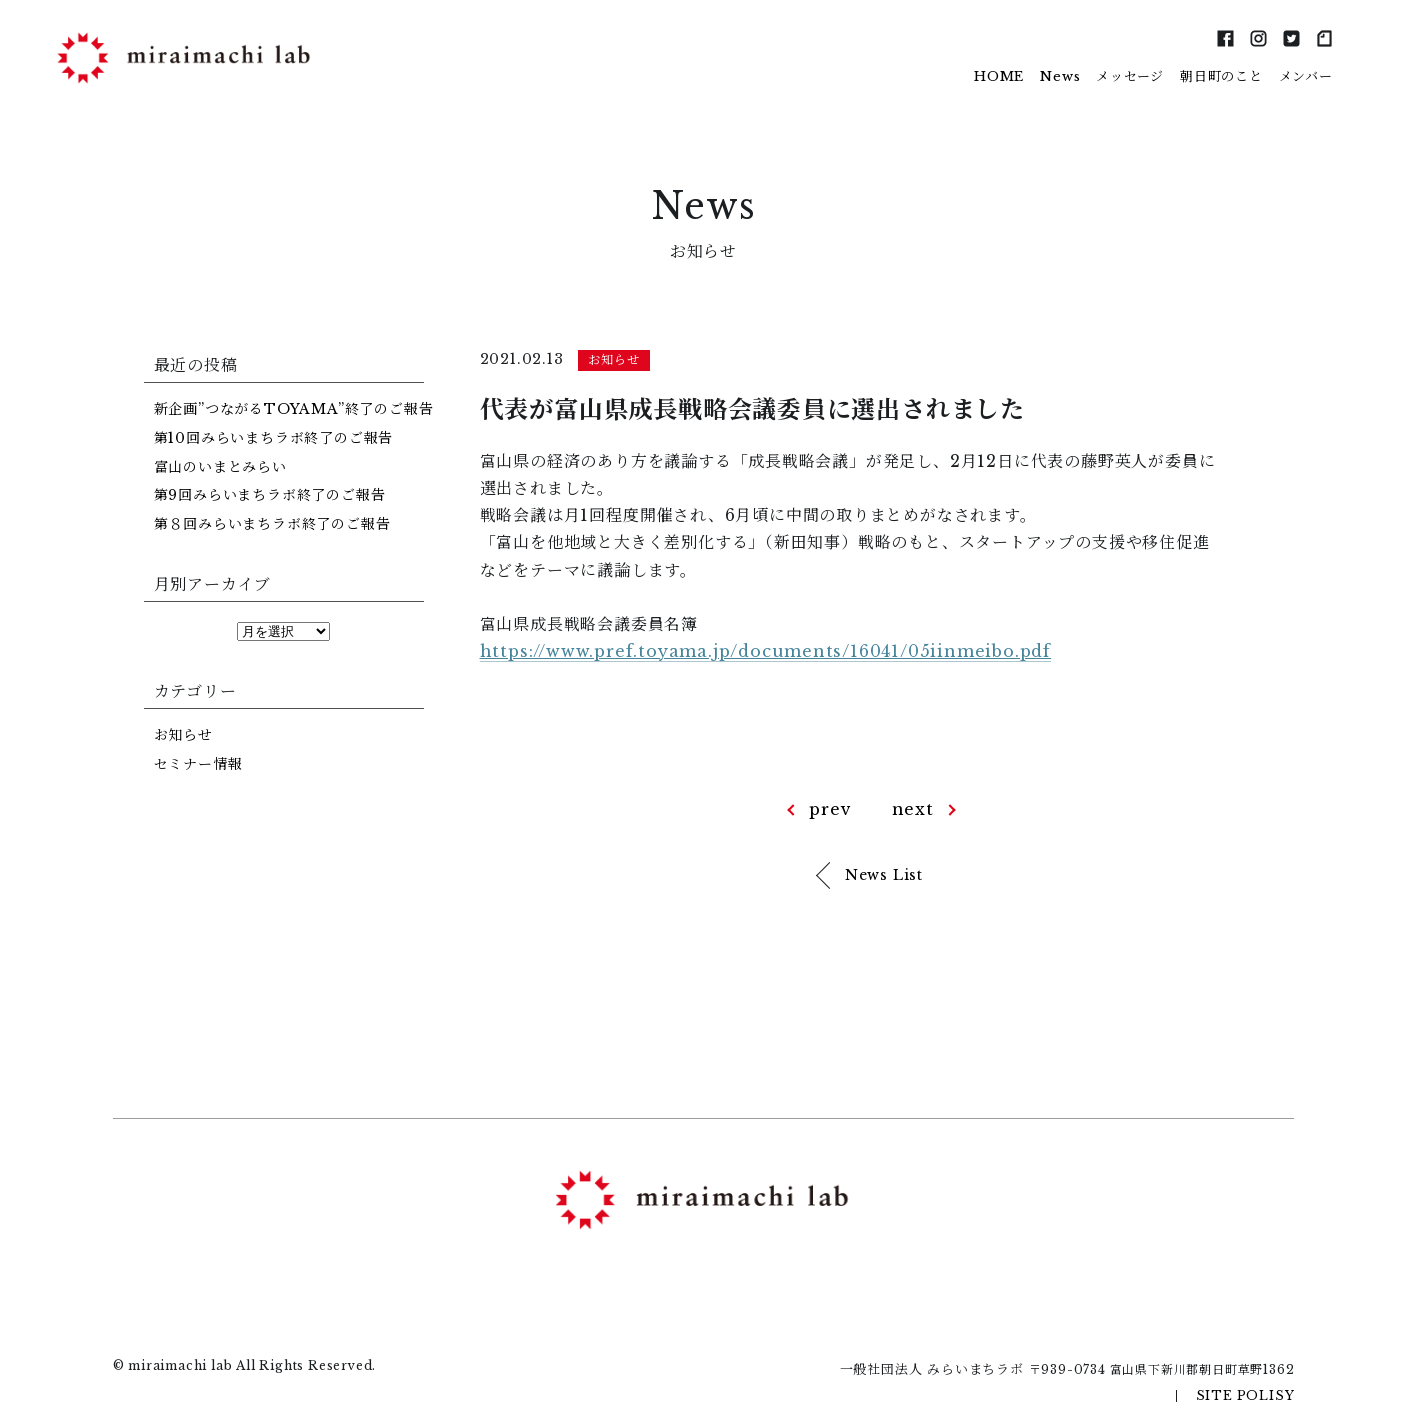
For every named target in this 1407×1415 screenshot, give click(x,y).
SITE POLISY (1245, 1395)
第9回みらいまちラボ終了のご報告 (270, 495)
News (1060, 76)
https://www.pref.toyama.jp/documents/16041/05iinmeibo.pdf (766, 651)
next (913, 809)
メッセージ (1130, 76)
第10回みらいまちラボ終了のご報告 (274, 438)
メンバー (1306, 76)
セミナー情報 (198, 764)
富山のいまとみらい (220, 467)
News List (884, 875)
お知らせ (183, 735)
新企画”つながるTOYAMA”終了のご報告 (294, 409)
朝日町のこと (1221, 76)
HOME (999, 76)
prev (830, 809)
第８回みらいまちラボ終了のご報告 (272, 524)
